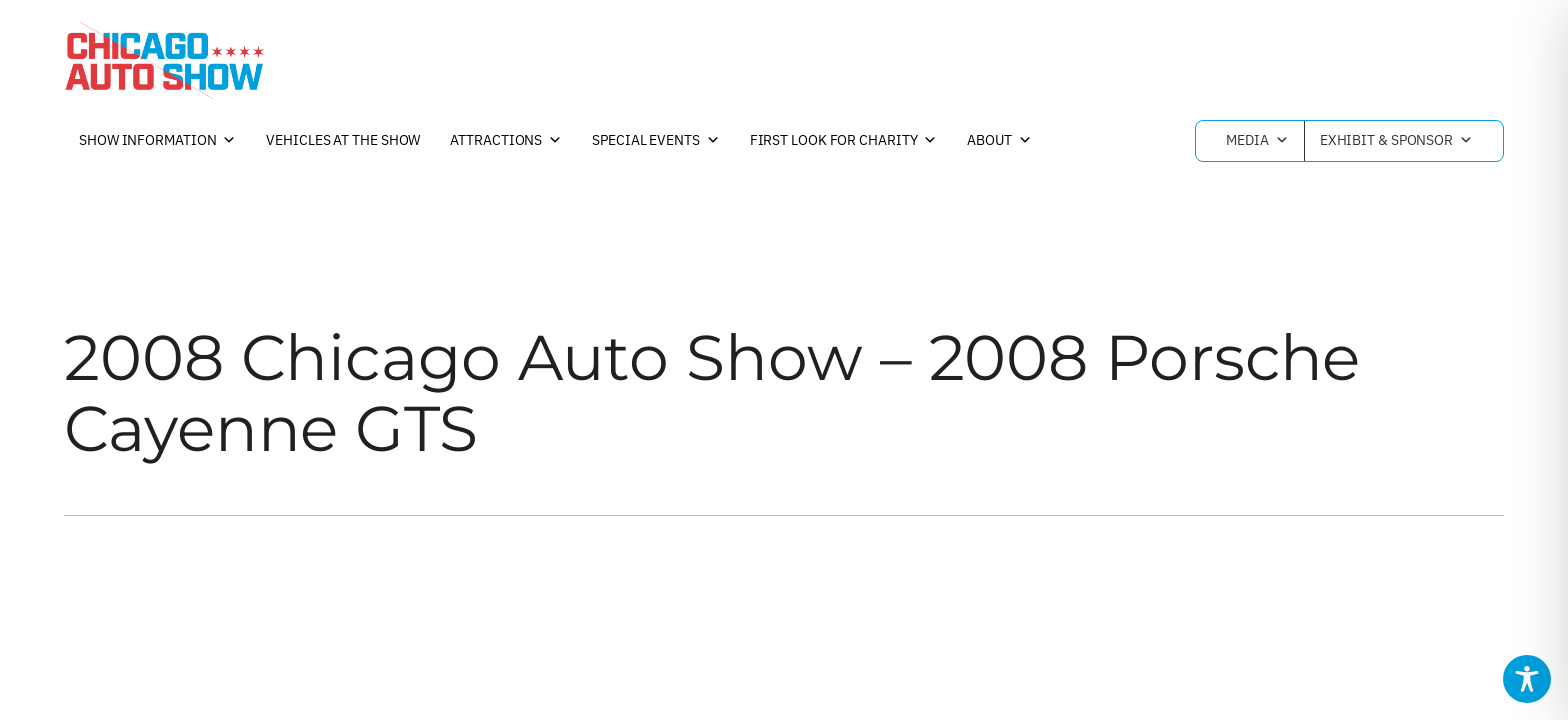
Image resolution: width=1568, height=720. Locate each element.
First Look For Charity (844, 141)
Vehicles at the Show (343, 140)
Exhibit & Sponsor (1396, 141)
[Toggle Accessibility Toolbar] (1527, 679)
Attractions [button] (506, 141)
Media (1257, 141)
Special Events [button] (656, 141)
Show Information (157, 141)
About (999, 141)
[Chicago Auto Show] (164, 60)
